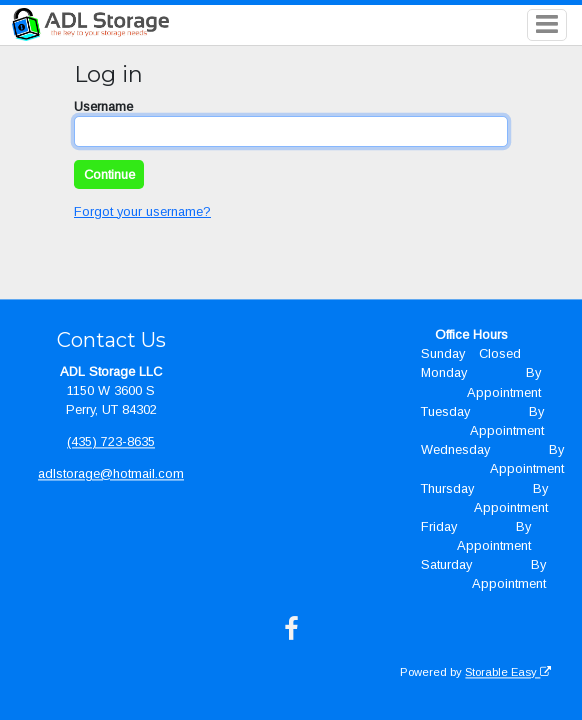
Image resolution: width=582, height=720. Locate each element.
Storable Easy (508, 672)
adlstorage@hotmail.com (111, 473)
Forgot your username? (142, 211)
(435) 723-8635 (111, 441)
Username (103, 106)
